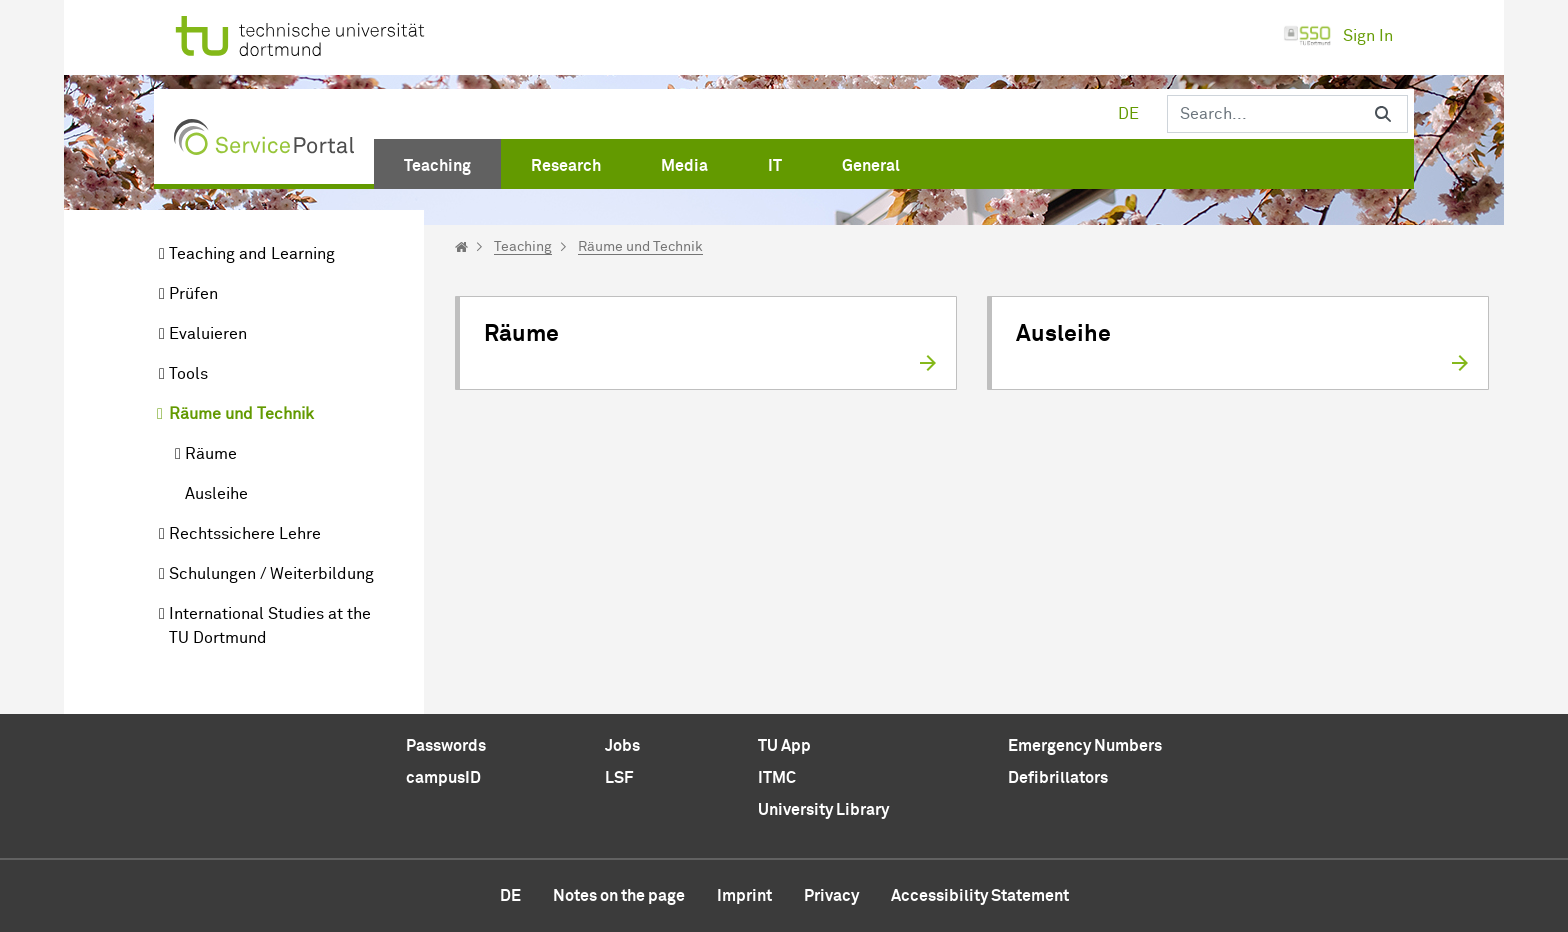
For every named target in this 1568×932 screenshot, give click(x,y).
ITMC (777, 778)
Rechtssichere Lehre (245, 534)
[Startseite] (461, 247)
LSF (619, 778)
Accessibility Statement (980, 896)
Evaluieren (208, 334)
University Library (823, 810)
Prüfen (193, 294)
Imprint (744, 896)
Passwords (446, 746)
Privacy (831, 896)
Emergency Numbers (1085, 746)
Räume (211, 454)
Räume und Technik (241, 414)
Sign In (1338, 36)
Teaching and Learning (252, 254)
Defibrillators (1058, 778)
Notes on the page (619, 896)
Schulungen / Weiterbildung (271, 574)
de (1128, 114)
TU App (784, 746)
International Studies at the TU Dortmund (270, 626)
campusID (443, 778)
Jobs (622, 746)
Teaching (523, 247)
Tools (188, 374)
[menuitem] (437, 162)
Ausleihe (216, 494)
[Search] (1263, 114)
